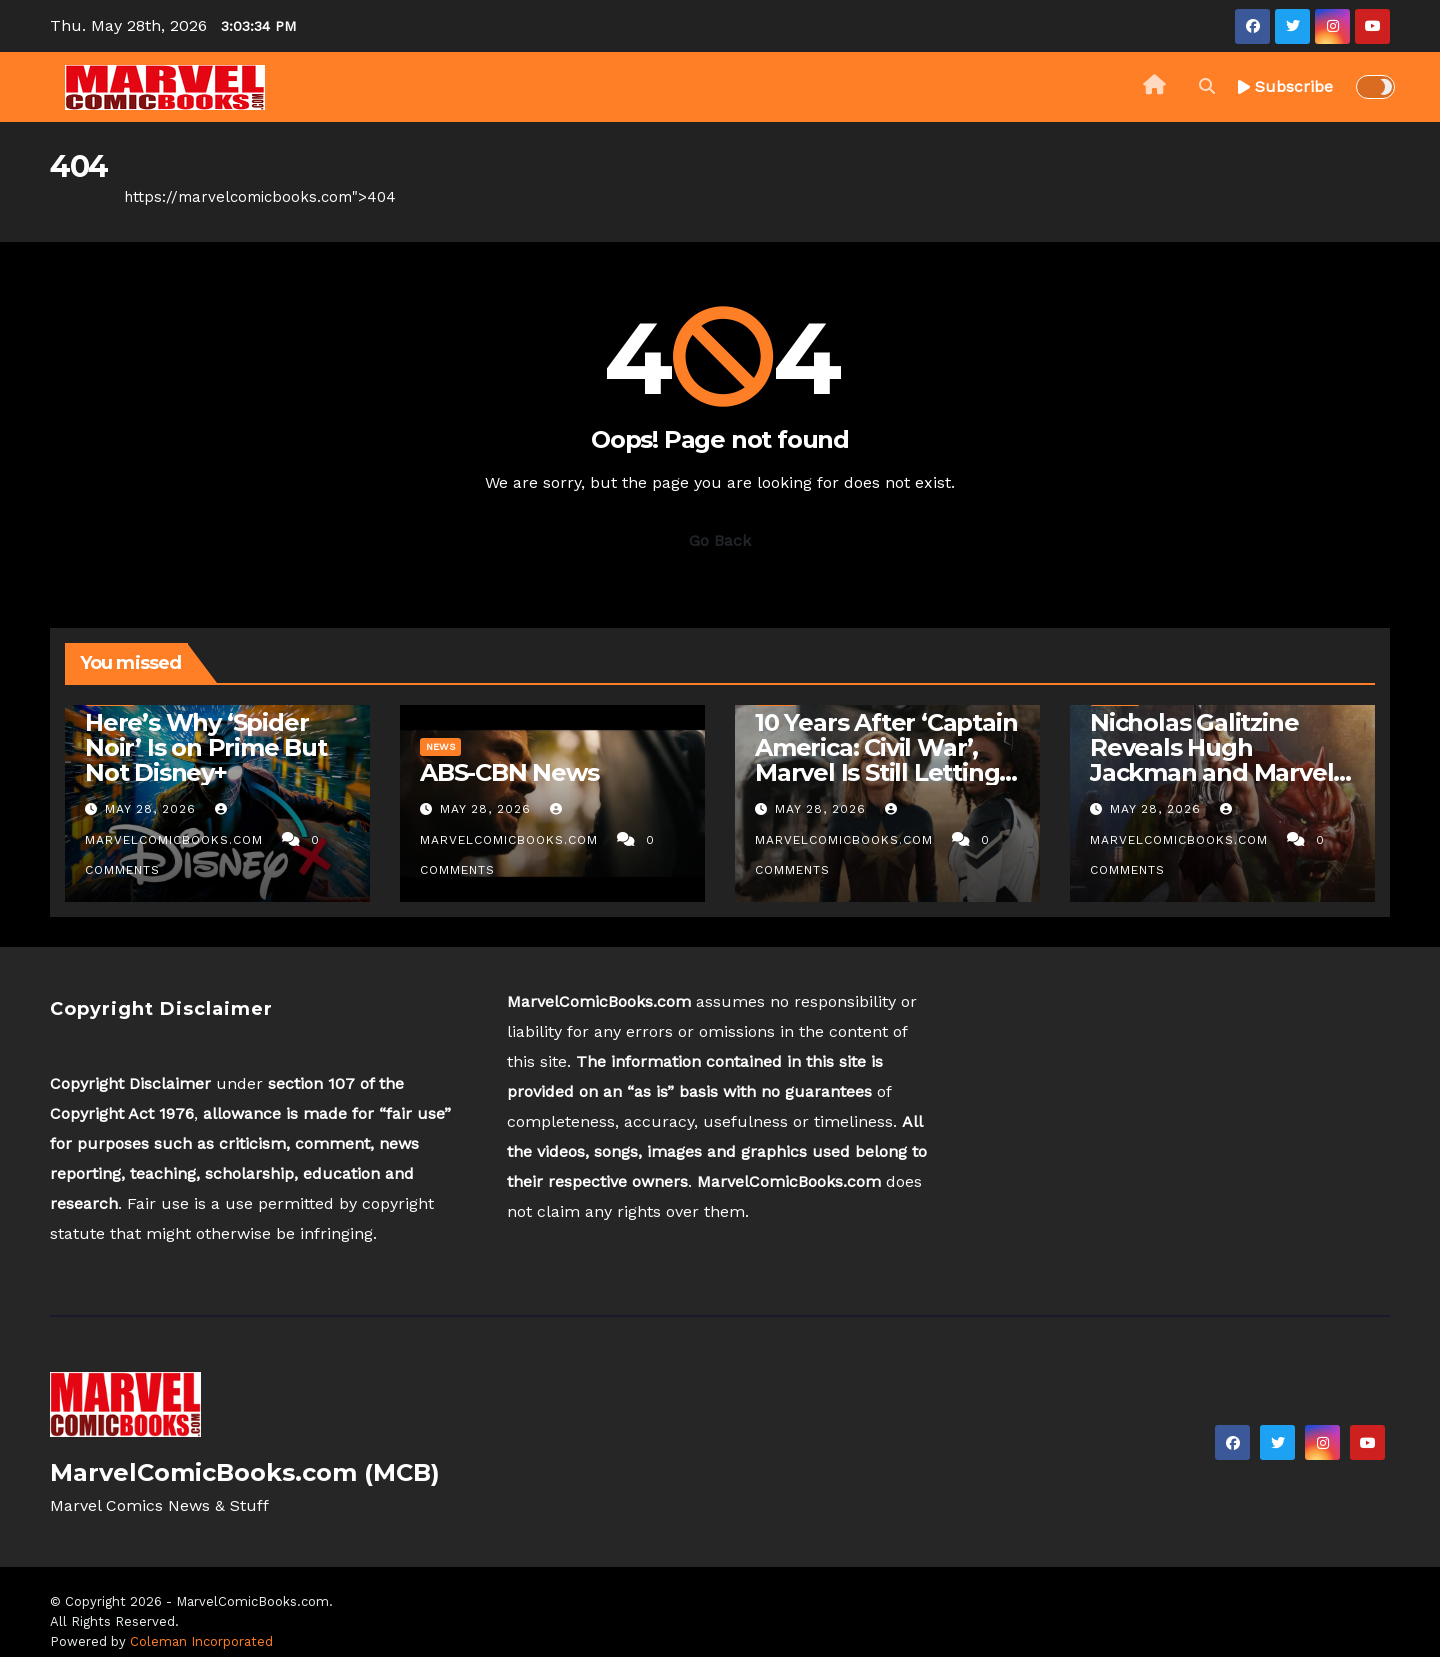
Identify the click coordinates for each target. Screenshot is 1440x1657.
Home (72, 197)
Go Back (720, 540)
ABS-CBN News (509, 772)
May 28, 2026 (153, 809)
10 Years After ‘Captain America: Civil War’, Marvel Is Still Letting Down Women (886, 760)
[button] (1207, 86)
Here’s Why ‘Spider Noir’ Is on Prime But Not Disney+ (206, 747)
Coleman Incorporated (201, 1641)
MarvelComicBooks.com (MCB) (245, 1472)
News (440, 746)
